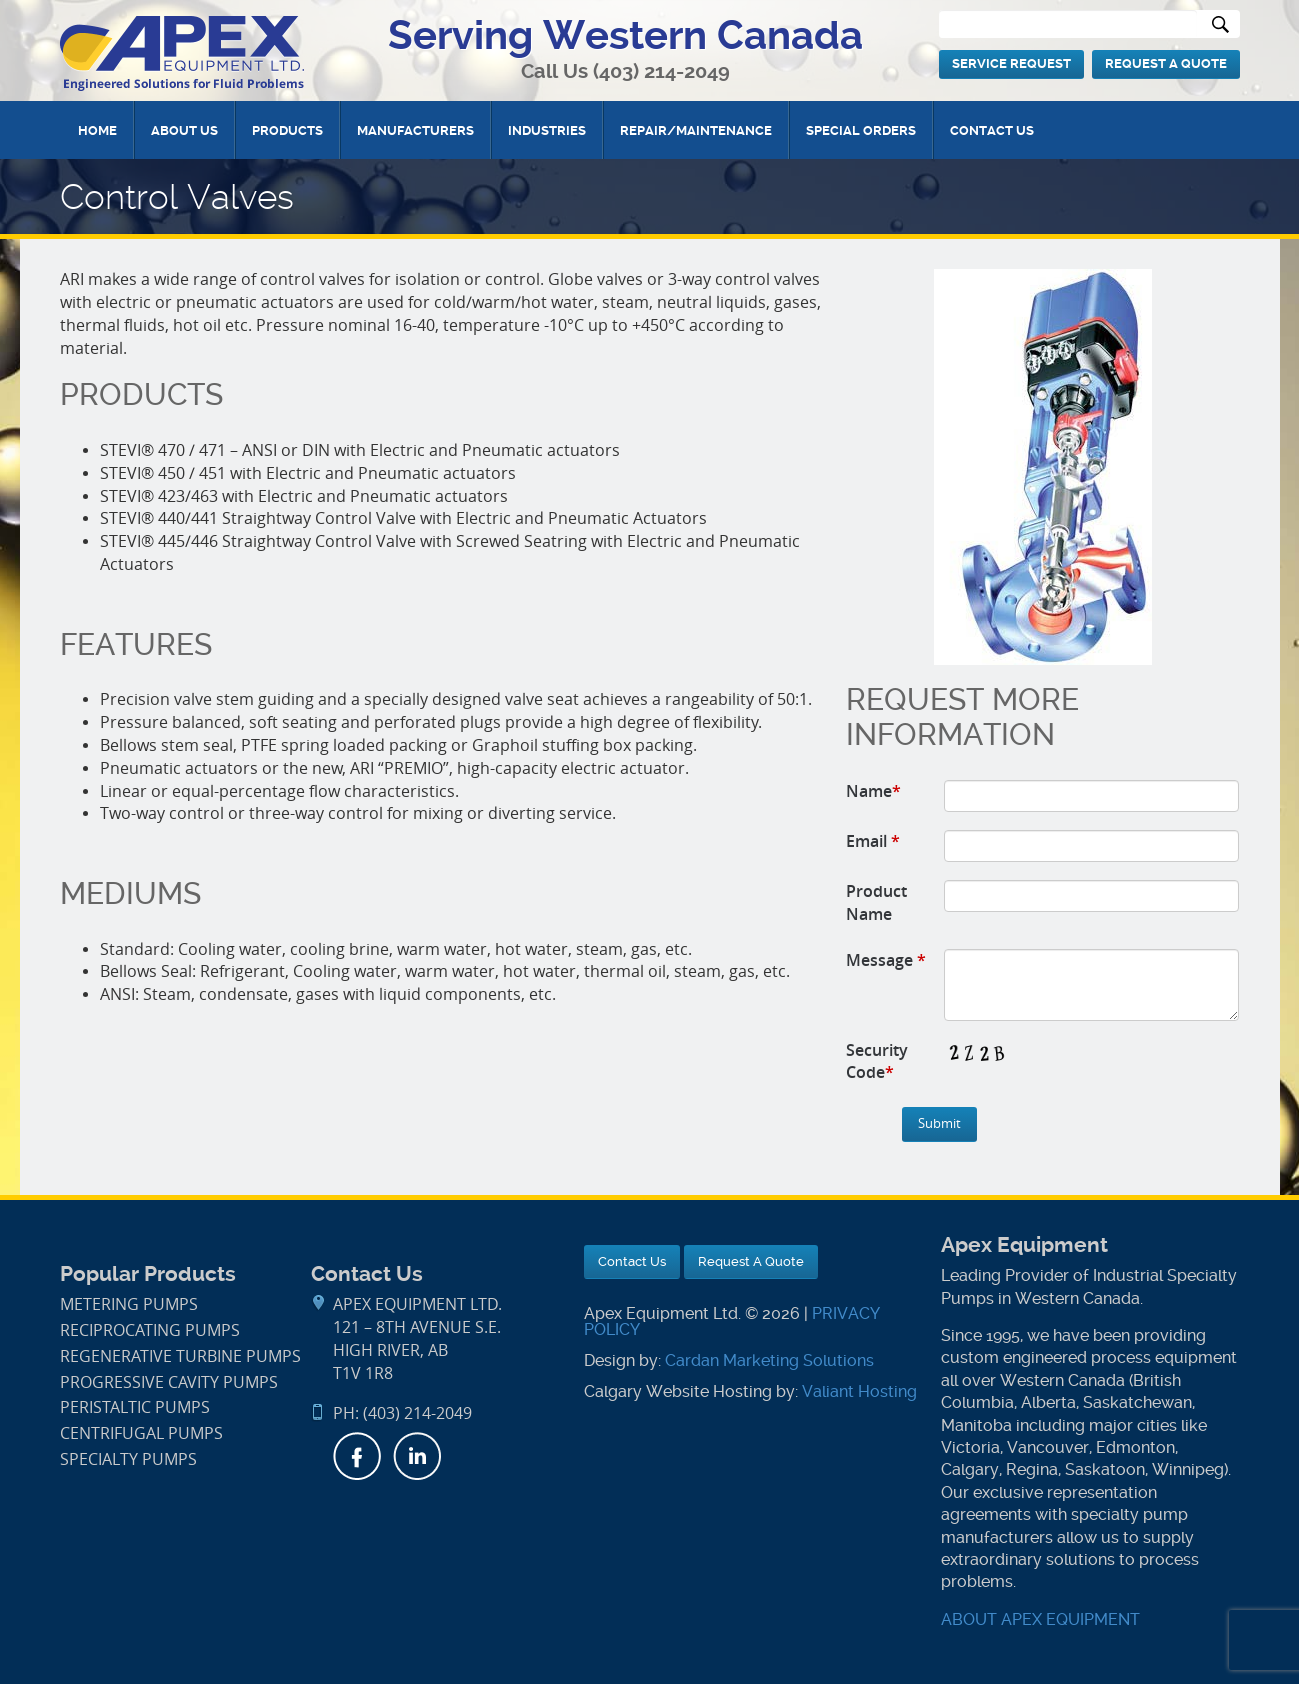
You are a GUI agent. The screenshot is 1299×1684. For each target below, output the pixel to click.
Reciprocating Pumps (150, 1330)
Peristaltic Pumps (135, 1407)
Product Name (876, 902)
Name (873, 791)
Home (97, 130)
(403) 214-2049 (661, 71)
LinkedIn (417, 1456)
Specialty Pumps (128, 1459)
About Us (184, 130)
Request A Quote (1166, 63)
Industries (547, 130)
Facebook (357, 1456)
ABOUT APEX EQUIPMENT (1040, 1619)
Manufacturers (415, 130)
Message (886, 960)
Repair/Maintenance (696, 130)
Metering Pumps (129, 1304)
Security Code (877, 1061)
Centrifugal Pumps (141, 1433)
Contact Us (992, 130)
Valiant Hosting (859, 1391)
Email (873, 841)
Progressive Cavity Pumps (169, 1382)
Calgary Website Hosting (678, 1391)
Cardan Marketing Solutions (769, 1360)
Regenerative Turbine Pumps (180, 1356)
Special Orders (861, 130)
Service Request (1011, 63)
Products (287, 130)
